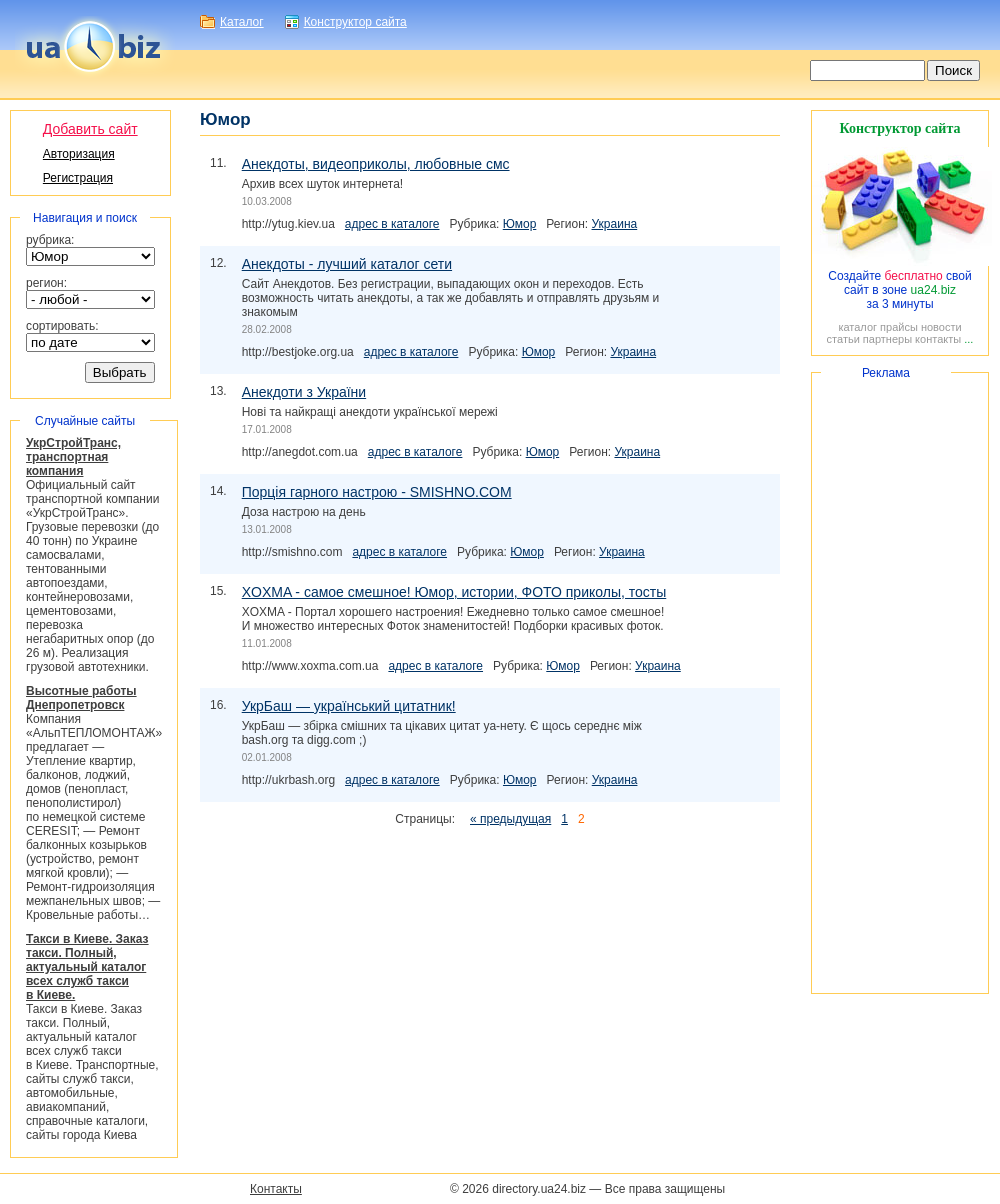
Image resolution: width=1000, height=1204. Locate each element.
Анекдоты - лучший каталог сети (347, 264)
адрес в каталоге (392, 224)
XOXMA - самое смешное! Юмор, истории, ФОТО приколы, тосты (454, 592)
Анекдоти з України (304, 392)
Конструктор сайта (355, 22)
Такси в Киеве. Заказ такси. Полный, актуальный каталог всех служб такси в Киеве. (87, 967)
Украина (615, 224)
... (968, 339)
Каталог (242, 22)
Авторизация (79, 154)
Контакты (276, 1189)
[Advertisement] (900, 683)
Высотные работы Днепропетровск (81, 698)
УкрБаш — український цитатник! (349, 706)
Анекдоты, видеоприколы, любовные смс (376, 164)
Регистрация (78, 178)
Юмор (520, 224)
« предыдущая (510, 819)
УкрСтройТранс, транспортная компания (73, 457)
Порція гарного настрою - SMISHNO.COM (377, 492)
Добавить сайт (90, 129)
